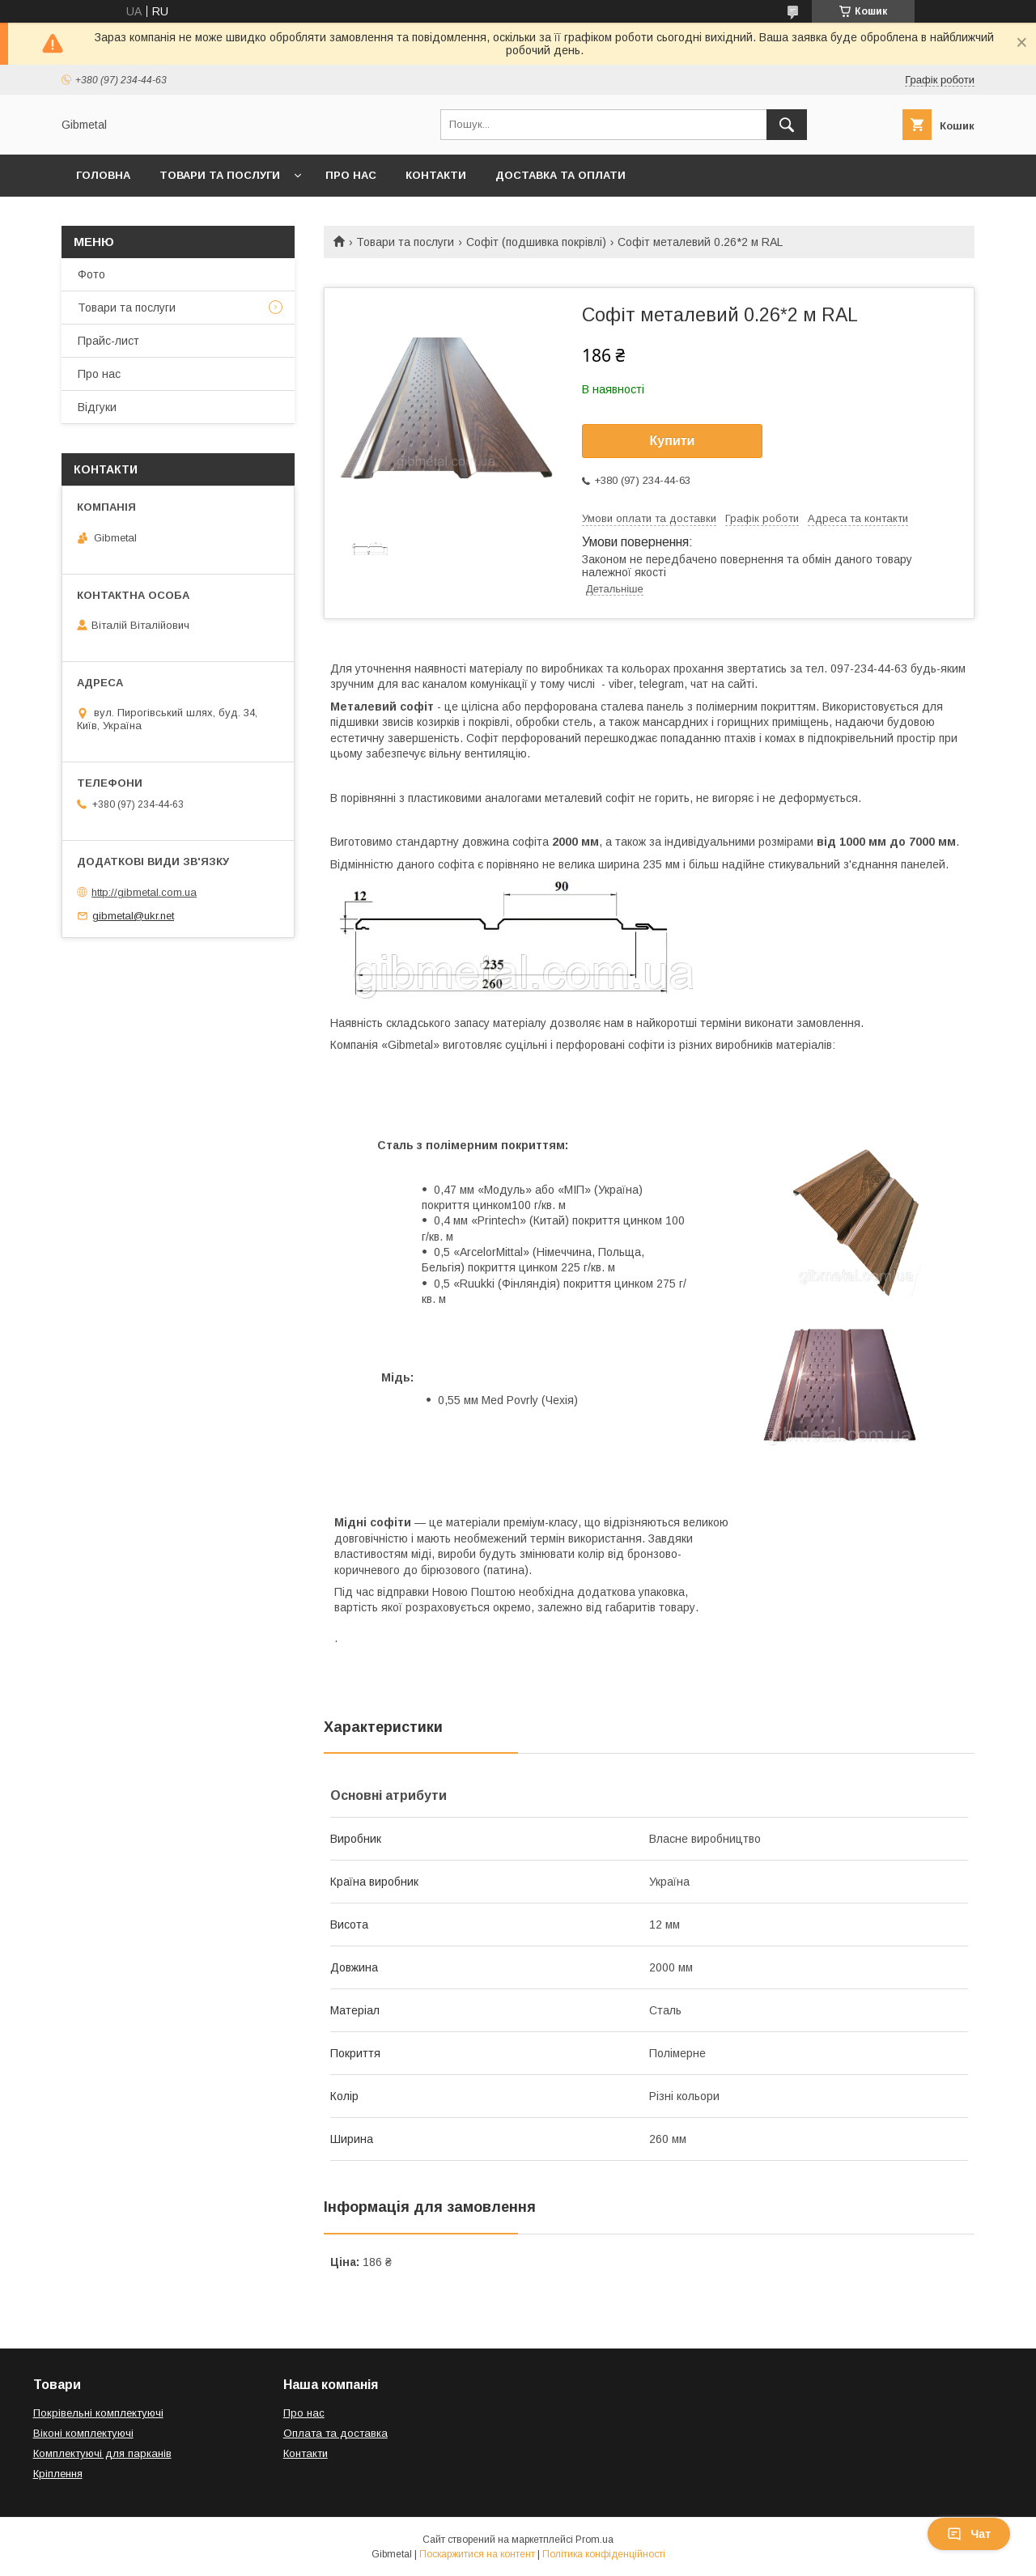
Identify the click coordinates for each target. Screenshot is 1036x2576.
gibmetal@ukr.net (133, 916)
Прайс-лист (108, 340)
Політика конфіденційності (603, 2554)
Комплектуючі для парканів (102, 2453)
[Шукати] (786, 124)
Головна (103, 175)
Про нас (350, 175)
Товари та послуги (219, 175)
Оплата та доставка (335, 2433)
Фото (91, 274)
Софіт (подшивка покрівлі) (536, 242)
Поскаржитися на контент (477, 2554)
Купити (672, 441)
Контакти (435, 175)
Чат (969, 2534)
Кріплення (58, 2474)
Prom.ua (594, 2539)
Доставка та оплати (560, 175)
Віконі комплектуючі (83, 2433)
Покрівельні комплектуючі (98, 2413)
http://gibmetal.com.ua (144, 892)
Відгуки (97, 407)
